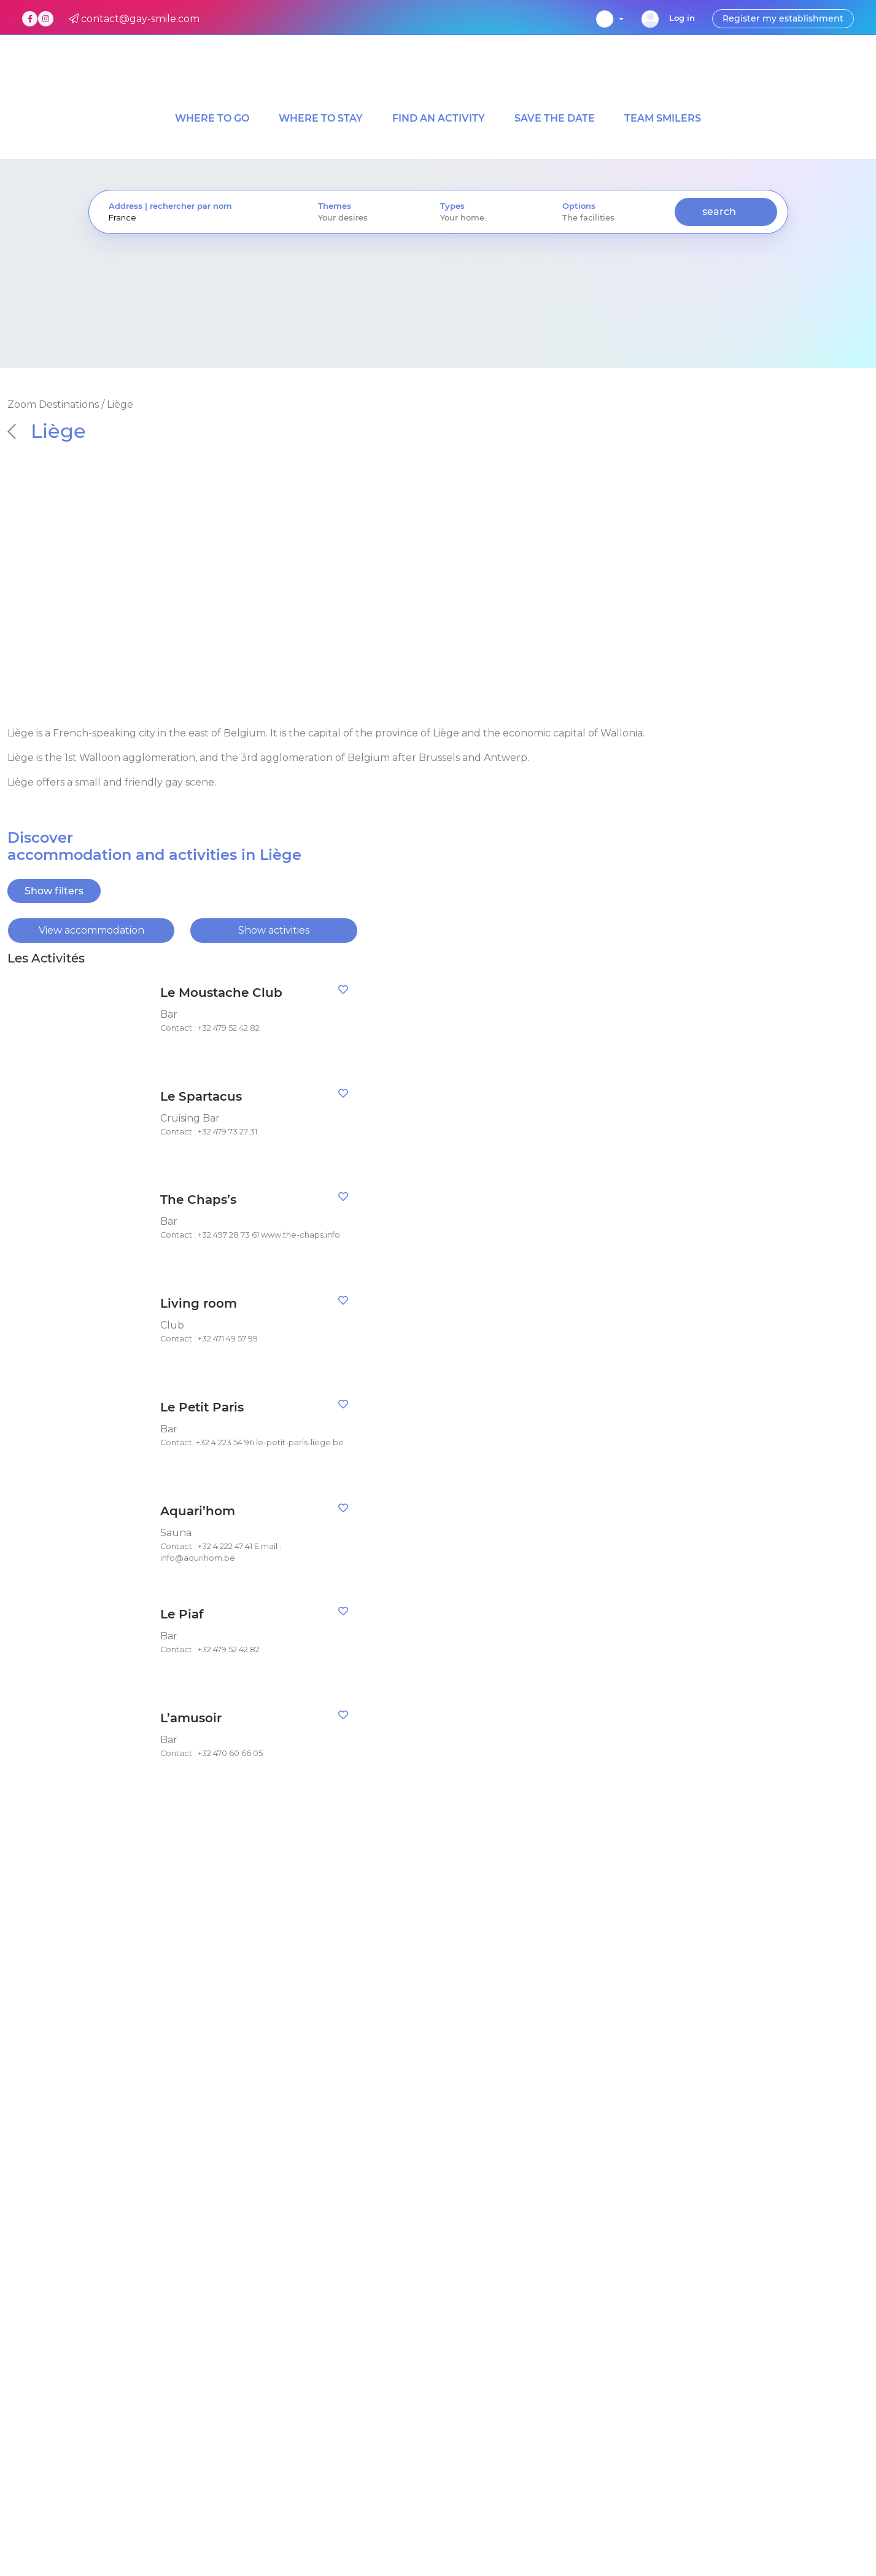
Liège (46, 431)
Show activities (273, 930)
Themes (334, 206)
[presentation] (194, 218)
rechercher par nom (191, 206)
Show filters (54, 891)
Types (452, 206)
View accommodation (91, 930)
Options (578, 206)
